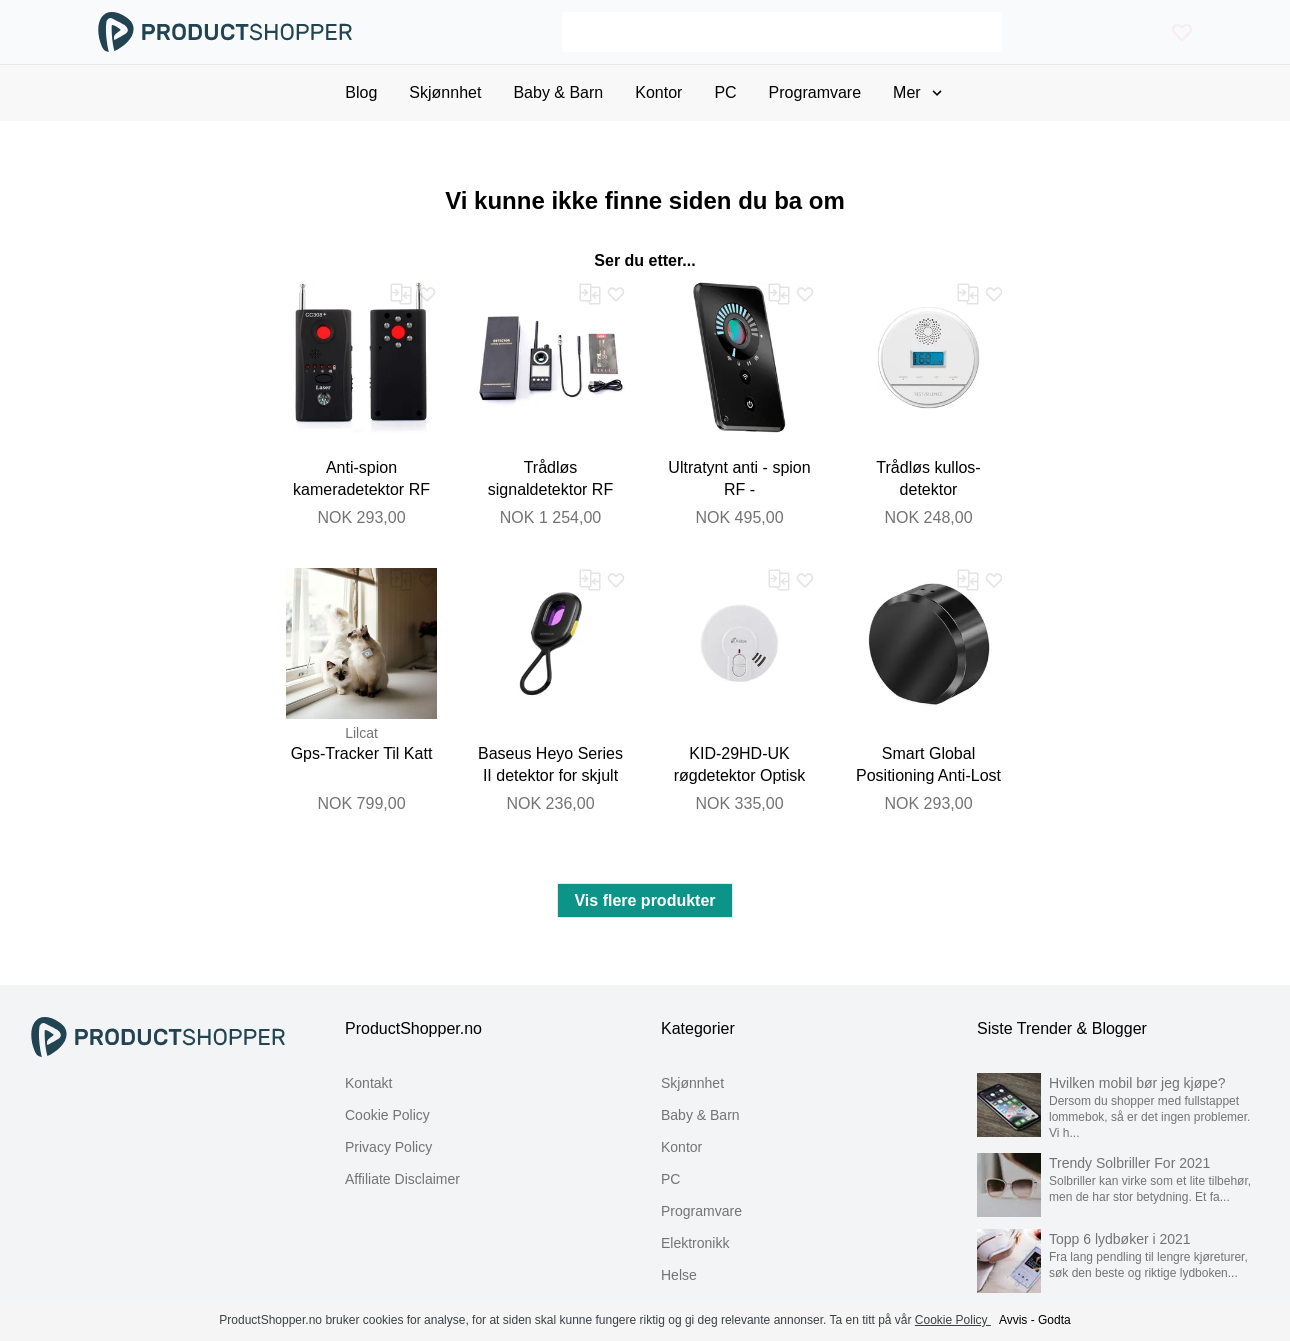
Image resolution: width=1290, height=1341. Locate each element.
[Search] (781, 32)
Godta (1054, 1320)
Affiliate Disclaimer (402, 1179)
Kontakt (368, 1083)
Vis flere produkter (644, 900)
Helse (679, 1275)
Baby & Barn (700, 1115)
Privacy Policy (388, 1147)
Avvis (1013, 1320)
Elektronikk (695, 1243)
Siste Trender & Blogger (1062, 1028)
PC (670, 1179)
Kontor (681, 1147)
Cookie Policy (387, 1115)
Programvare (701, 1211)
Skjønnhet (692, 1083)
